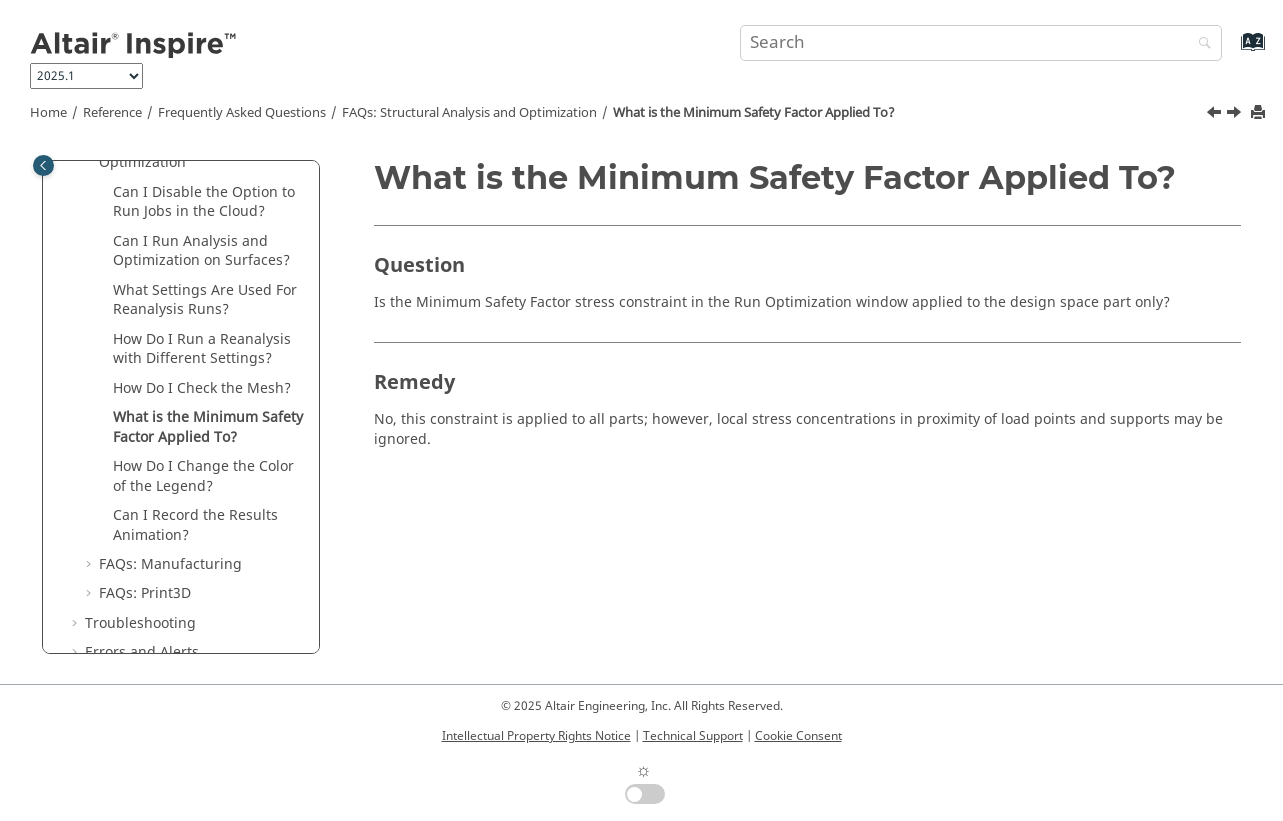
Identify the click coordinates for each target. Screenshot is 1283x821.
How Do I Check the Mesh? (202, 388)
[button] (105, 193)
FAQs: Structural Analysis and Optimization (469, 113)
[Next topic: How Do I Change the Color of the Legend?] (1236, 115)
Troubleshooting (140, 623)
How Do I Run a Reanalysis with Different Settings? (202, 349)
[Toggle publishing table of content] (43, 165)
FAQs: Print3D (145, 593)
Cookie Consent (798, 736)
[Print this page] (1260, 113)
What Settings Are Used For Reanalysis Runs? (205, 300)
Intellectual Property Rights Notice (536, 736)
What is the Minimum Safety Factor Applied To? (754, 113)
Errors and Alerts (142, 652)
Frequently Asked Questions (242, 113)
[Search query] (980, 43)
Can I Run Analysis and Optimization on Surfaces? (201, 251)
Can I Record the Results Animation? (195, 525)
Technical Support (693, 736)
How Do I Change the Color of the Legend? (203, 476)
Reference (112, 113)
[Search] (1200, 44)
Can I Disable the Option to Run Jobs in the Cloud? (204, 202)
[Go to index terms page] (1231, 51)
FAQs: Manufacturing (170, 564)
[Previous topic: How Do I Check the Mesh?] (1216, 115)
